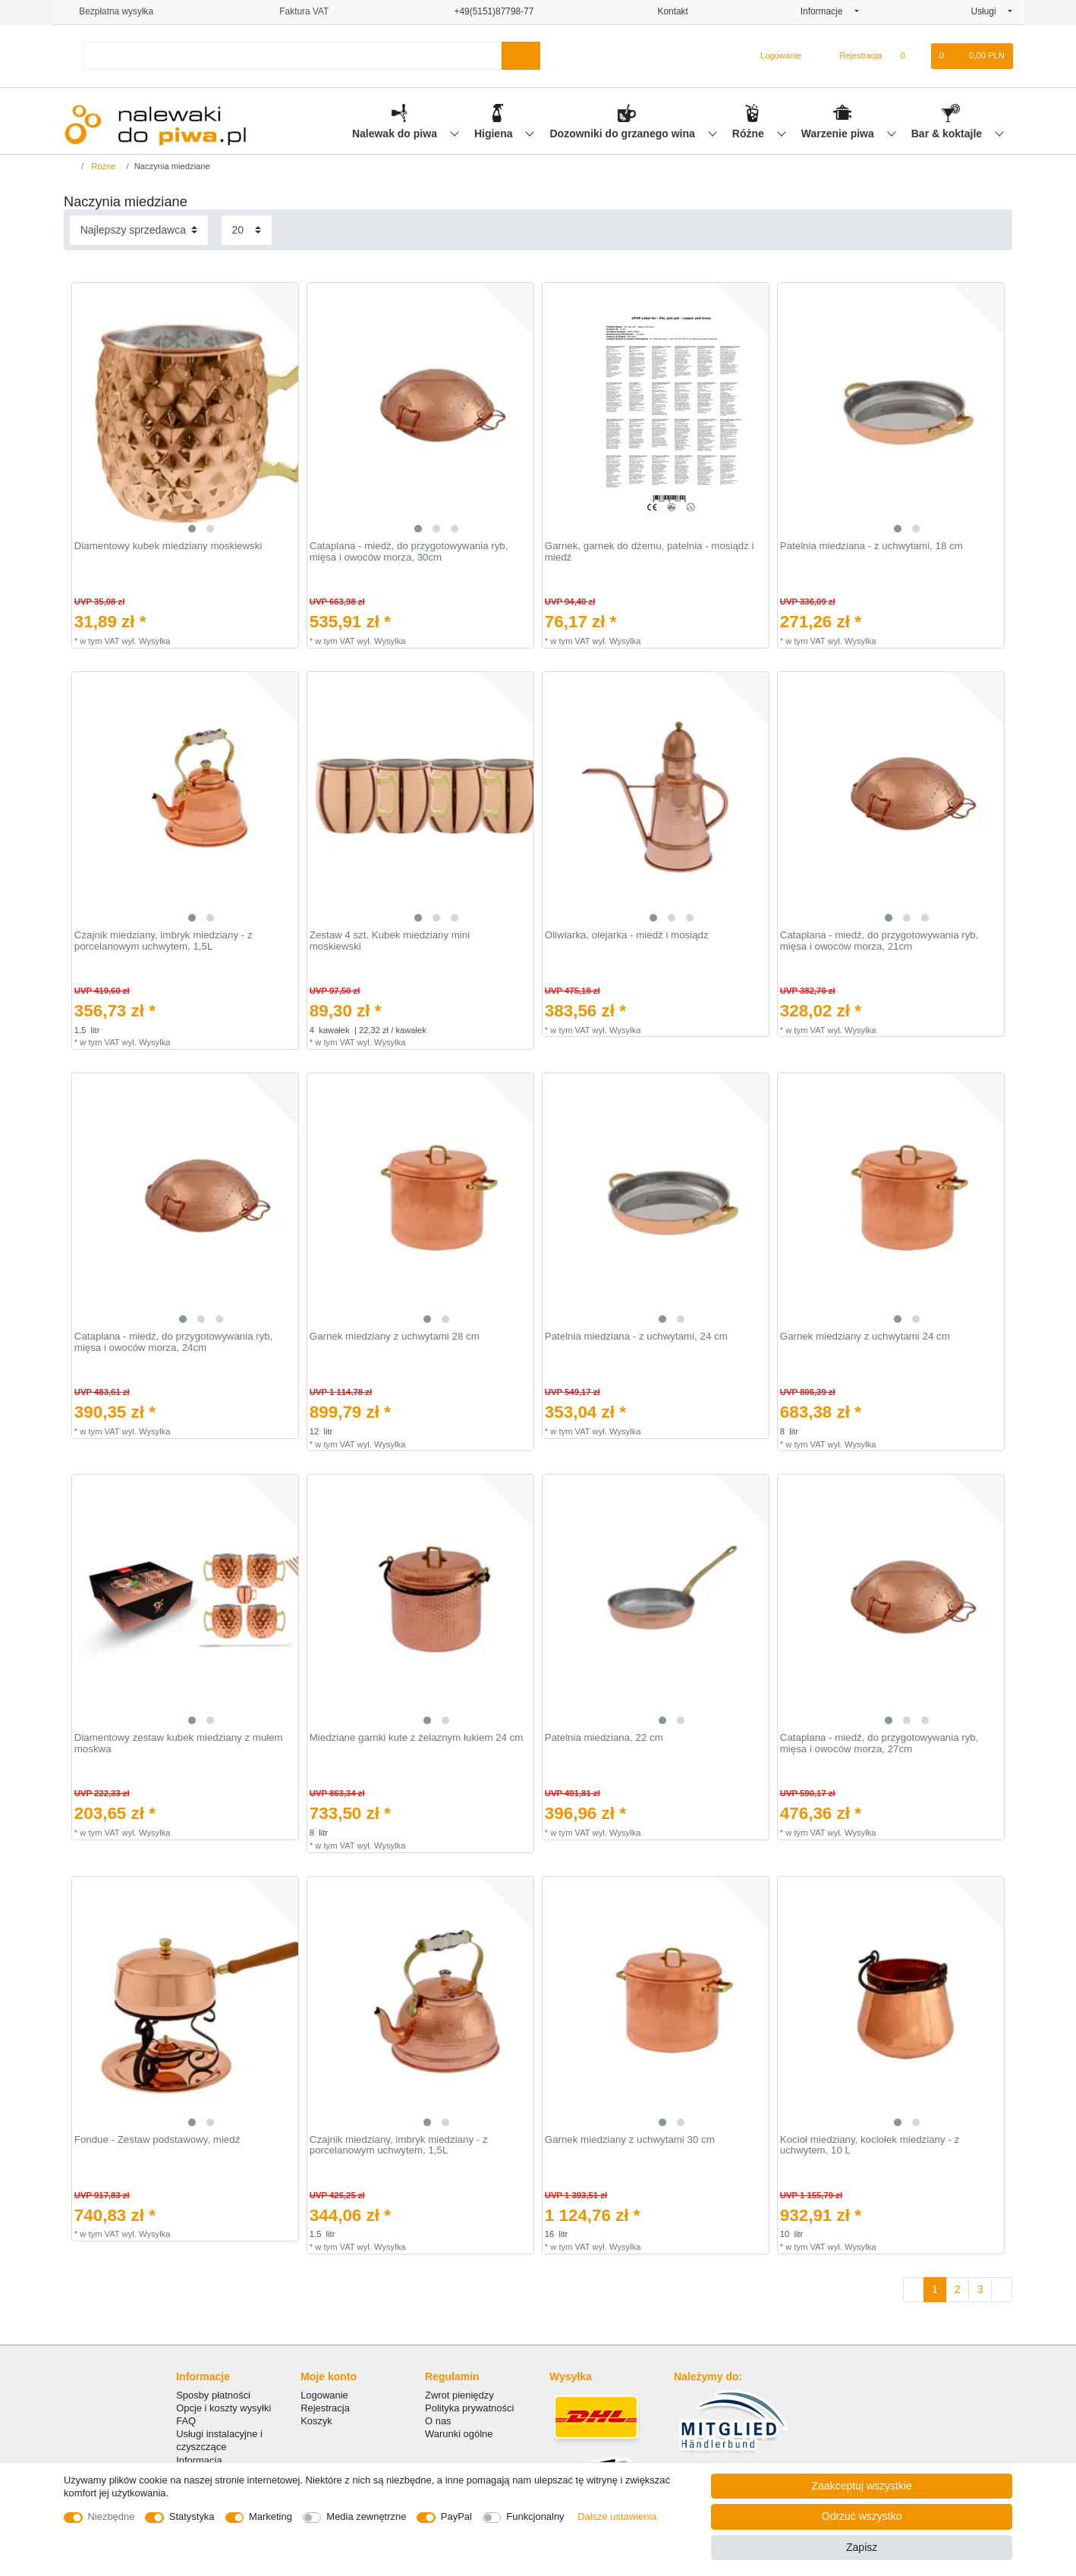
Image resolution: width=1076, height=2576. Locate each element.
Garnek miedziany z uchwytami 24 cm (865, 1336)
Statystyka (192, 2516)
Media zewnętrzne (366, 2516)
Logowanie (324, 2395)
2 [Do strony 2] (958, 2289)
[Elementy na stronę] (247, 230)
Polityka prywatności (469, 2408)
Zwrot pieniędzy (459, 2395)
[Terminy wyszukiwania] (292, 56)
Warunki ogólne (458, 2433)
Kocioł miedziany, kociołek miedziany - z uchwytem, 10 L (869, 2146)
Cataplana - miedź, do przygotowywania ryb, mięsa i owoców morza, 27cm (879, 1744)
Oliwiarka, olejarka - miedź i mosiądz (627, 935)
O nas (438, 2421)
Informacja (199, 2460)
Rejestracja (325, 2408)
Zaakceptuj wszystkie (862, 2486)
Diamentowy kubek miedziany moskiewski (168, 546)
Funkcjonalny (535, 2516)
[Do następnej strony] (1001, 2290)
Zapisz (861, 2547)
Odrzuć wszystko (862, 2516)
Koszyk (316, 2421)
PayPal (456, 2516)
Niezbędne (111, 2516)
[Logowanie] (774, 56)
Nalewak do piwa (396, 133)
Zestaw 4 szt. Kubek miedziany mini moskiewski (390, 941)
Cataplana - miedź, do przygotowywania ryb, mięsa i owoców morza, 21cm (879, 941)
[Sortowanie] (139, 230)
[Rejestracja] (851, 56)
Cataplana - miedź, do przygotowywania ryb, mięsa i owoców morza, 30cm (409, 552)
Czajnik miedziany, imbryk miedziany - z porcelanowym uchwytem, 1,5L (163, 941)
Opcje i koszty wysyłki (223, 2408)
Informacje (826, 11)
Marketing (270, 2516)
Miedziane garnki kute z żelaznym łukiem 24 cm (417, 1738)
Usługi (988, 11)
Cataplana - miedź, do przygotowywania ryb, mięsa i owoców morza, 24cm (173, 1342)
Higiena (494, 133)
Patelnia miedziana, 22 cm (604, 1738)
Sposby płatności (213, 2395)
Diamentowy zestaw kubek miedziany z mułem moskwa (178, 1744)
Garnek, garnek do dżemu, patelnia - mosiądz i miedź (649, 552)
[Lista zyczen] (910, 56)
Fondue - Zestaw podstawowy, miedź (157, 2140)
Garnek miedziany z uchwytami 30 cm (630, 2140)
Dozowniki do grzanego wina (623, 133)
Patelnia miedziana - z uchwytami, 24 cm (636, 1336)
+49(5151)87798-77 (487, 11)
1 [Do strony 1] (935, 2289)
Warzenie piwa (839, 133)
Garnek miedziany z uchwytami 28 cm (395, 1336)
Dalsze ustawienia (616, 2516)
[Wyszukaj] (521, 56)
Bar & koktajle (948, 133)
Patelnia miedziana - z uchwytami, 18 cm (871, 546)
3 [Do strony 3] (980, 2289)
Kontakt (667, 11)
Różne (749, 133)
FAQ (186, 2421)
